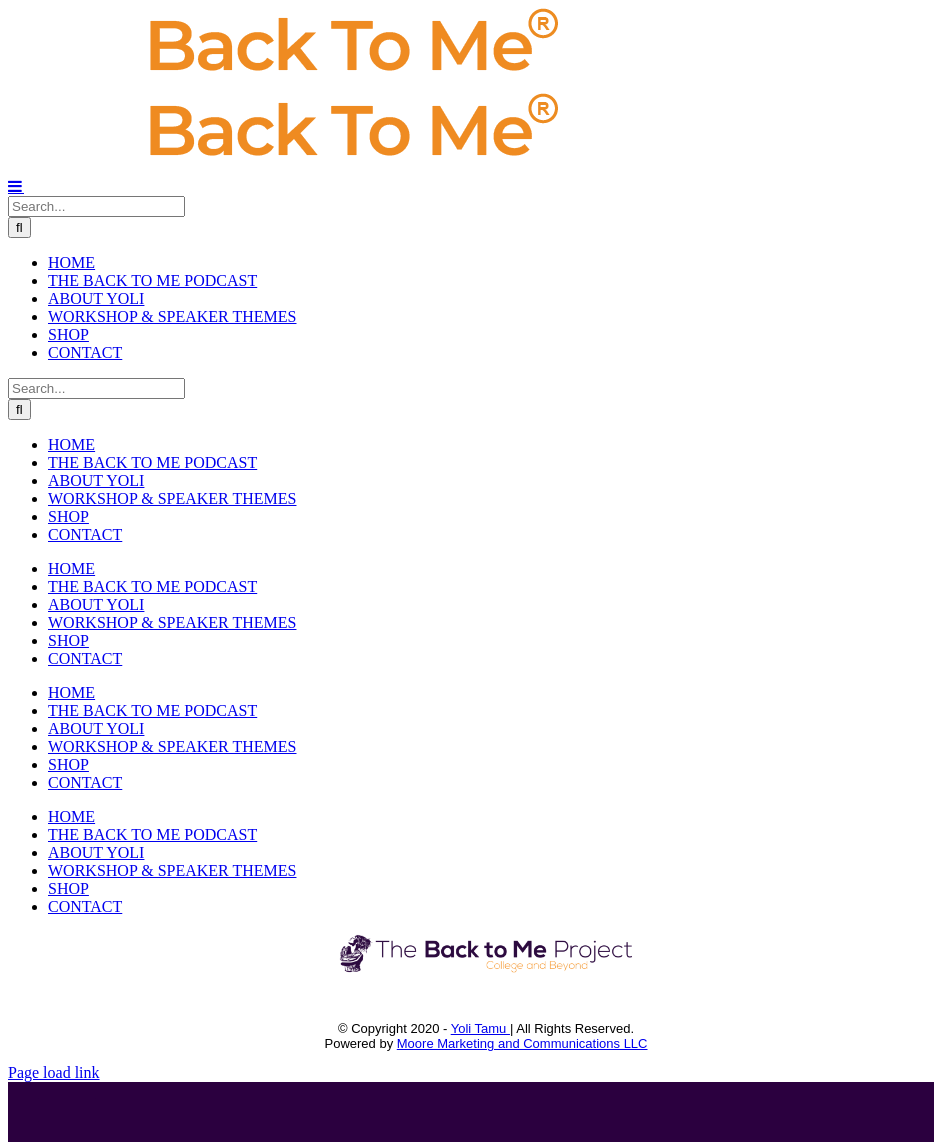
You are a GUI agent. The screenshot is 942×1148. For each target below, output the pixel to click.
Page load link (54, 1072)
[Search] (19, 227)
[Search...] (96, 206)
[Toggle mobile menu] (16, 186)
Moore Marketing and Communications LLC (522, 1043)
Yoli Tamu (480, 1028)
